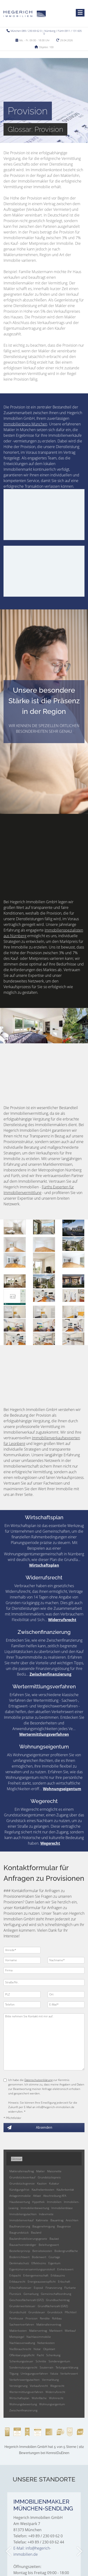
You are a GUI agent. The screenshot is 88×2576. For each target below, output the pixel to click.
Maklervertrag (38, 2331)
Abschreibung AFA (54, 2196)
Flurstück (15, 2294)
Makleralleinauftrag (21, 2171)
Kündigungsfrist (19, 2190)
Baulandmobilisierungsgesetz (28, 2239)
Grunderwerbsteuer (22, 2306)
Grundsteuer (36, 2312)
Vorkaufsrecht (39, 2386)
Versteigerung (18, 2386)
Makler (40, 2171)
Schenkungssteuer (21, 2361)
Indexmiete (46, 2214)
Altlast (37, 2196)
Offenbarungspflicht (21, 2355)
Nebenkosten (46, 2343)
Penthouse (16, 2318)
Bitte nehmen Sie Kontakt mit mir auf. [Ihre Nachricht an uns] (44, 2041)
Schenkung (53, 2355)
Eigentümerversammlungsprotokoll (32, 2269)
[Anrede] (22, 1950)
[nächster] (79, 2551)
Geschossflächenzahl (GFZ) (26, 2300)
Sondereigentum (59, 2361)
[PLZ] (22, 1994)
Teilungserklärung (67, 2367)
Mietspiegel (16, 2337)
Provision (32, 2318)
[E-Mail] (66, 2004)
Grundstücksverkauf (22, 2177)
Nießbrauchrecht (20, 2349)
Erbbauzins (58, 2275)
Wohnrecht (56, 2398)
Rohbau (57, 2318)
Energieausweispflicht (42, 2282)
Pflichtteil (71, 2312)
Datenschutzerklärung (38, 2080)
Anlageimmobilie (20, 2196)
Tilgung (13, 2374)
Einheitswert (65, 2269)
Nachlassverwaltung (22, 2343)
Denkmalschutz (19, 2263)
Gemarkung (30, 2294)
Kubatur (54, 2183)
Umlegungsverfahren (34, 2374)
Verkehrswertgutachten (24, 2380)
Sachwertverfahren (21, 2324)
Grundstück (54, 2312)
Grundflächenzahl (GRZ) (53, 2306)
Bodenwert (39, 2257)
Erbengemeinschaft (35, 2275)
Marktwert (55, 2331)
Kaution (42, 2183)
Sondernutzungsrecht (23, 2367)
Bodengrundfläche (66, 2251)
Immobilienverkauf (21, 2220)
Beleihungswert (49, 2245)
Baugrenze (64, 2226)
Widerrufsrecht (44, 1577)
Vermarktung (50, 2380)
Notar (37, 2349)
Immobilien (54, 2202)
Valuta (54, 2374)
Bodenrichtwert (19, 2257)
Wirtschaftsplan (44, 1517)
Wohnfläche (39, 2398)
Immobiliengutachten (23, 2214)
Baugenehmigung (43, 2226)
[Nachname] (66, 1960)
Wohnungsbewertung (23, 2404)
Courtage (54, 2257)
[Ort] (66, 1994)
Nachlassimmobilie (39, 2337)
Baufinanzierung (19, 2226)
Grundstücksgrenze (22, 2183)
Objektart (49, 2349)
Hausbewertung (19, 2202)
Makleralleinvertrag (48, 2324)
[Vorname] (22, 1960)
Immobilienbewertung (35, 2208)
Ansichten (72, 2220)
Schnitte (41, 2361)
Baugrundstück (19, 2233)
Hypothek (38, 2202)
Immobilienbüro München (25, 424)
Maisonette (54, 2171)
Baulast (54, 2239)
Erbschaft (64, 2282)
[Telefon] (22, 2004)
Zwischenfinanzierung (44, 1632)
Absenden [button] (44, 2127)
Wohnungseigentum (44, 1747)
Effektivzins (38, 2263)
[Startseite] (25, 13)
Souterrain (46, 2367)
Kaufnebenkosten (43, 2190)
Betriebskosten (42, 2251)
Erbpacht (15, 2275)
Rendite (45, 2318)
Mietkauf (70, 2331)
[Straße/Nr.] (44, 1982)
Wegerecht (44, 1801)
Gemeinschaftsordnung (56, 2294)
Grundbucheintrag (57, 2300)
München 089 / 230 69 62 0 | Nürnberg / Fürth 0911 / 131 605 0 (46, 32)
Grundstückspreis (49, 2177)
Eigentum (54, 2263)
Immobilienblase (62, 2208)
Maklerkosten (18, 2331)
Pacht (40, 2355)
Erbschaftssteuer (20, 2288)
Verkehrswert (69, 2374)
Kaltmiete (42, 2220)
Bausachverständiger (22, 2245)
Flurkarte (70, 2288)
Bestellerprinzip (19, 2251)
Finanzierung (54, 2288)
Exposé (38, 2288)
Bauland (36, 2233)
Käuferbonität (65, 2190)
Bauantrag (56, 2220)
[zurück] (9, 2551)
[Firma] (44, 1970)
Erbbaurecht (17, 2282)
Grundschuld (17, 2312)
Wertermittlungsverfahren (44, 1686)
